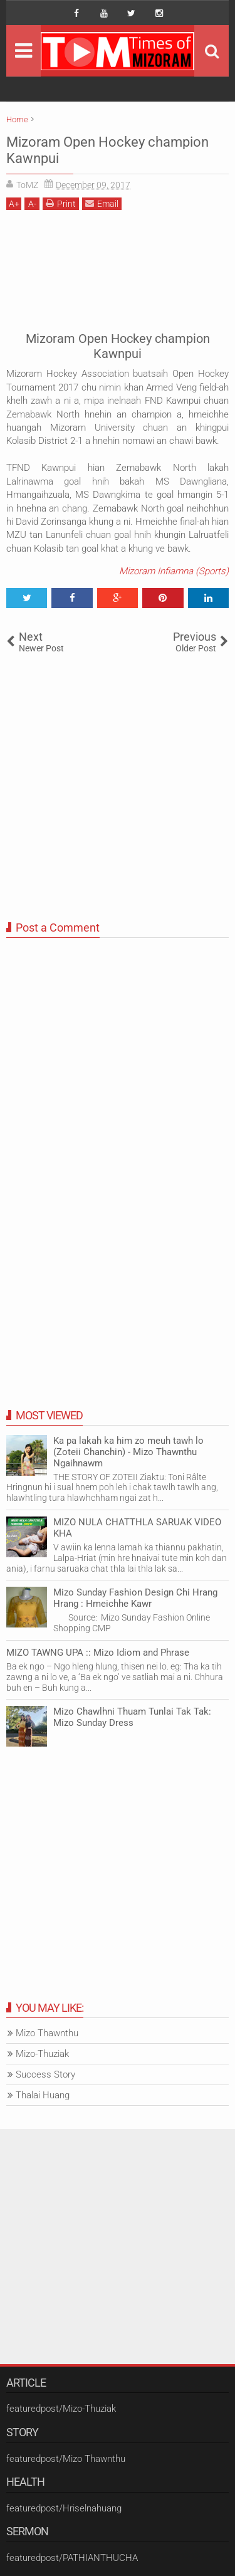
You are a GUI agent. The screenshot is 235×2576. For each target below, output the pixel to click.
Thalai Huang (43, 2095)
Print (61, 203)
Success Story (45, 2074)
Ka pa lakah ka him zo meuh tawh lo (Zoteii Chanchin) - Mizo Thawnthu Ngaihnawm (128, 1452)
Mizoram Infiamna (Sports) (174, 571)
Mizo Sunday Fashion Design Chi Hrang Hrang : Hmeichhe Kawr (135, 1598)
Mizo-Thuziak (42, 2053)
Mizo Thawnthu (47, 2033)
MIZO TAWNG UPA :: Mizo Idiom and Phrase (97, 1652)
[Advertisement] (117, 268)
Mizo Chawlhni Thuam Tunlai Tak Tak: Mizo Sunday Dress (132, 1717)
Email (101, 203)
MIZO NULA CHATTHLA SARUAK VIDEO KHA (137, 1528)
